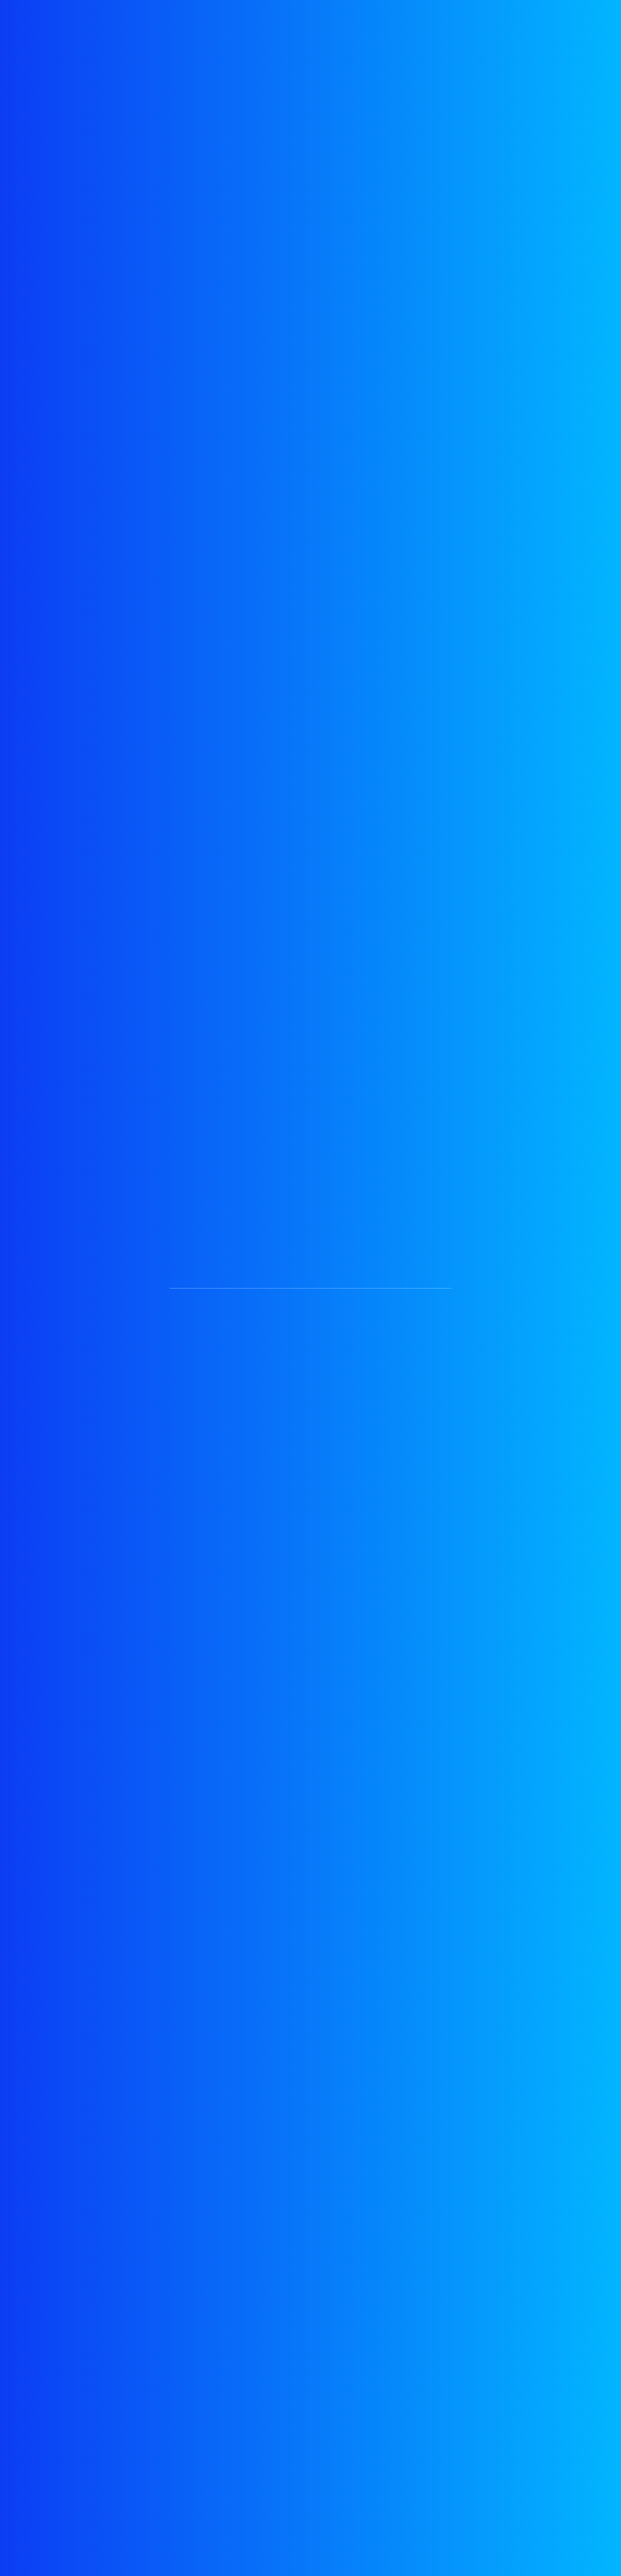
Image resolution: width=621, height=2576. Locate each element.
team (470, 25)
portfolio (365, 25)
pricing (422, 25)
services (246, 25)
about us (305, 25)
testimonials (181, 25)
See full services (226, 529)
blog (515, 25)
